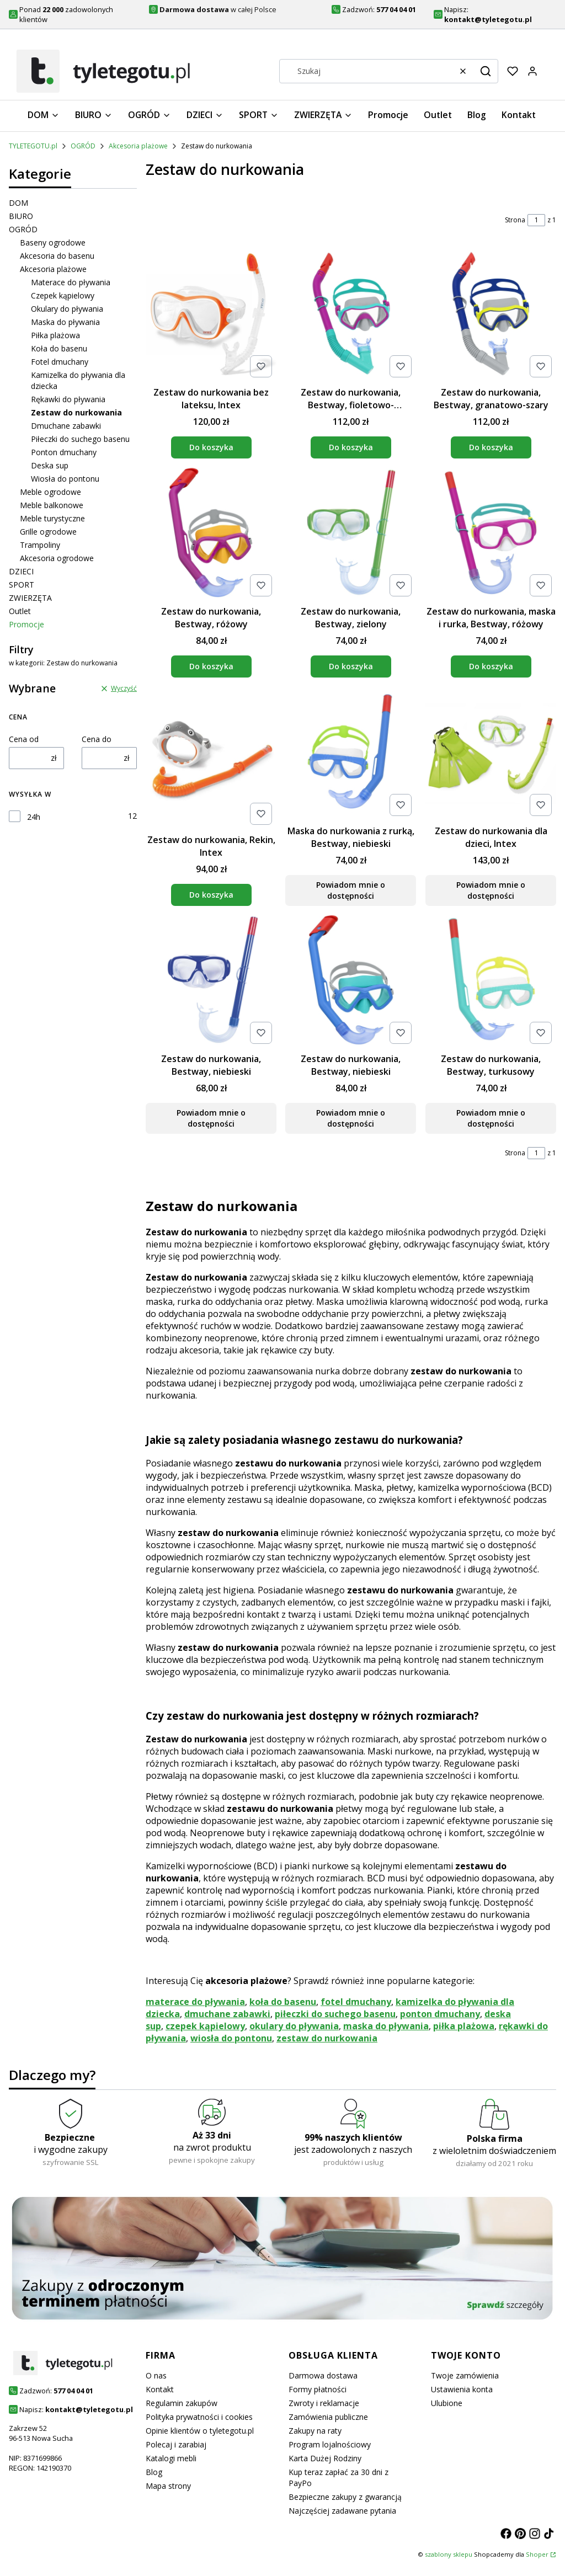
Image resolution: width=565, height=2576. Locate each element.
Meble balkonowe (51, 505)
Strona (515, 220)
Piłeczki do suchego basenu (80, 439)
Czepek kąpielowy (62, 295)
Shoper (537, 2554)
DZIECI (21, 571)
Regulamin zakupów (181, 2403)
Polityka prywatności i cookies (199, 2417)
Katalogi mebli (171, 2458)
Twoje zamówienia (465, 2375)
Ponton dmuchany (64, 452)
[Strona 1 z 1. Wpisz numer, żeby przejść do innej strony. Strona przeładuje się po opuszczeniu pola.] (536, 220)
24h (33, 817)
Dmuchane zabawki (66, 425)
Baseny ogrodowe (53, 242)
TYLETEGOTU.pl (33, 146)
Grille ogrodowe (48, 531)
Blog (154, 2472)
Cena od (24, 739)
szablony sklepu (448, 2554)
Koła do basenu (59, 348)
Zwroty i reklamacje (324, 2403)
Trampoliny (40, 545)
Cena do (96, 739)
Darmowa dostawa (323, 2375)
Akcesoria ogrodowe (57, 558)
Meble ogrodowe (50, 492)
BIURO (21, 216)
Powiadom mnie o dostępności (350, 890)
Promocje (26, 624)
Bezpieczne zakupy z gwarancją (345, 2497)
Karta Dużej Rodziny (325, 2458)
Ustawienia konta (462, 2389)
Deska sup (49, 465)
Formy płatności (318, 2389)
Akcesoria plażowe (138, 146)
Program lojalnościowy (330, 2444)
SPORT (21, 584)
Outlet (20, 611)
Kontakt (160, 2389)
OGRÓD (83, 146)
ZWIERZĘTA (30, 598)
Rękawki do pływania (68, 399)
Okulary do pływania (67, 308)
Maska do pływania (65, 322)
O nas (156, 2375)
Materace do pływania (70, 282)
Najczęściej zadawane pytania (342, 2510)
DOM (18, 203)
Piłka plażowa (55, 335)
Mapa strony (168, 2486)
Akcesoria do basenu (57, 255)
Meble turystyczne (52, 518)
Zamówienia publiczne (328, 2417)
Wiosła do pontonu (65, 478)
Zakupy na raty (315, 2430)
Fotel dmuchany (59, 361)
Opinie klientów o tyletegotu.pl (200, 2430)
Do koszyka (211, 447)
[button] (485, 71)
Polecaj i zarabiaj (176, 2444)
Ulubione (446, 2403)
